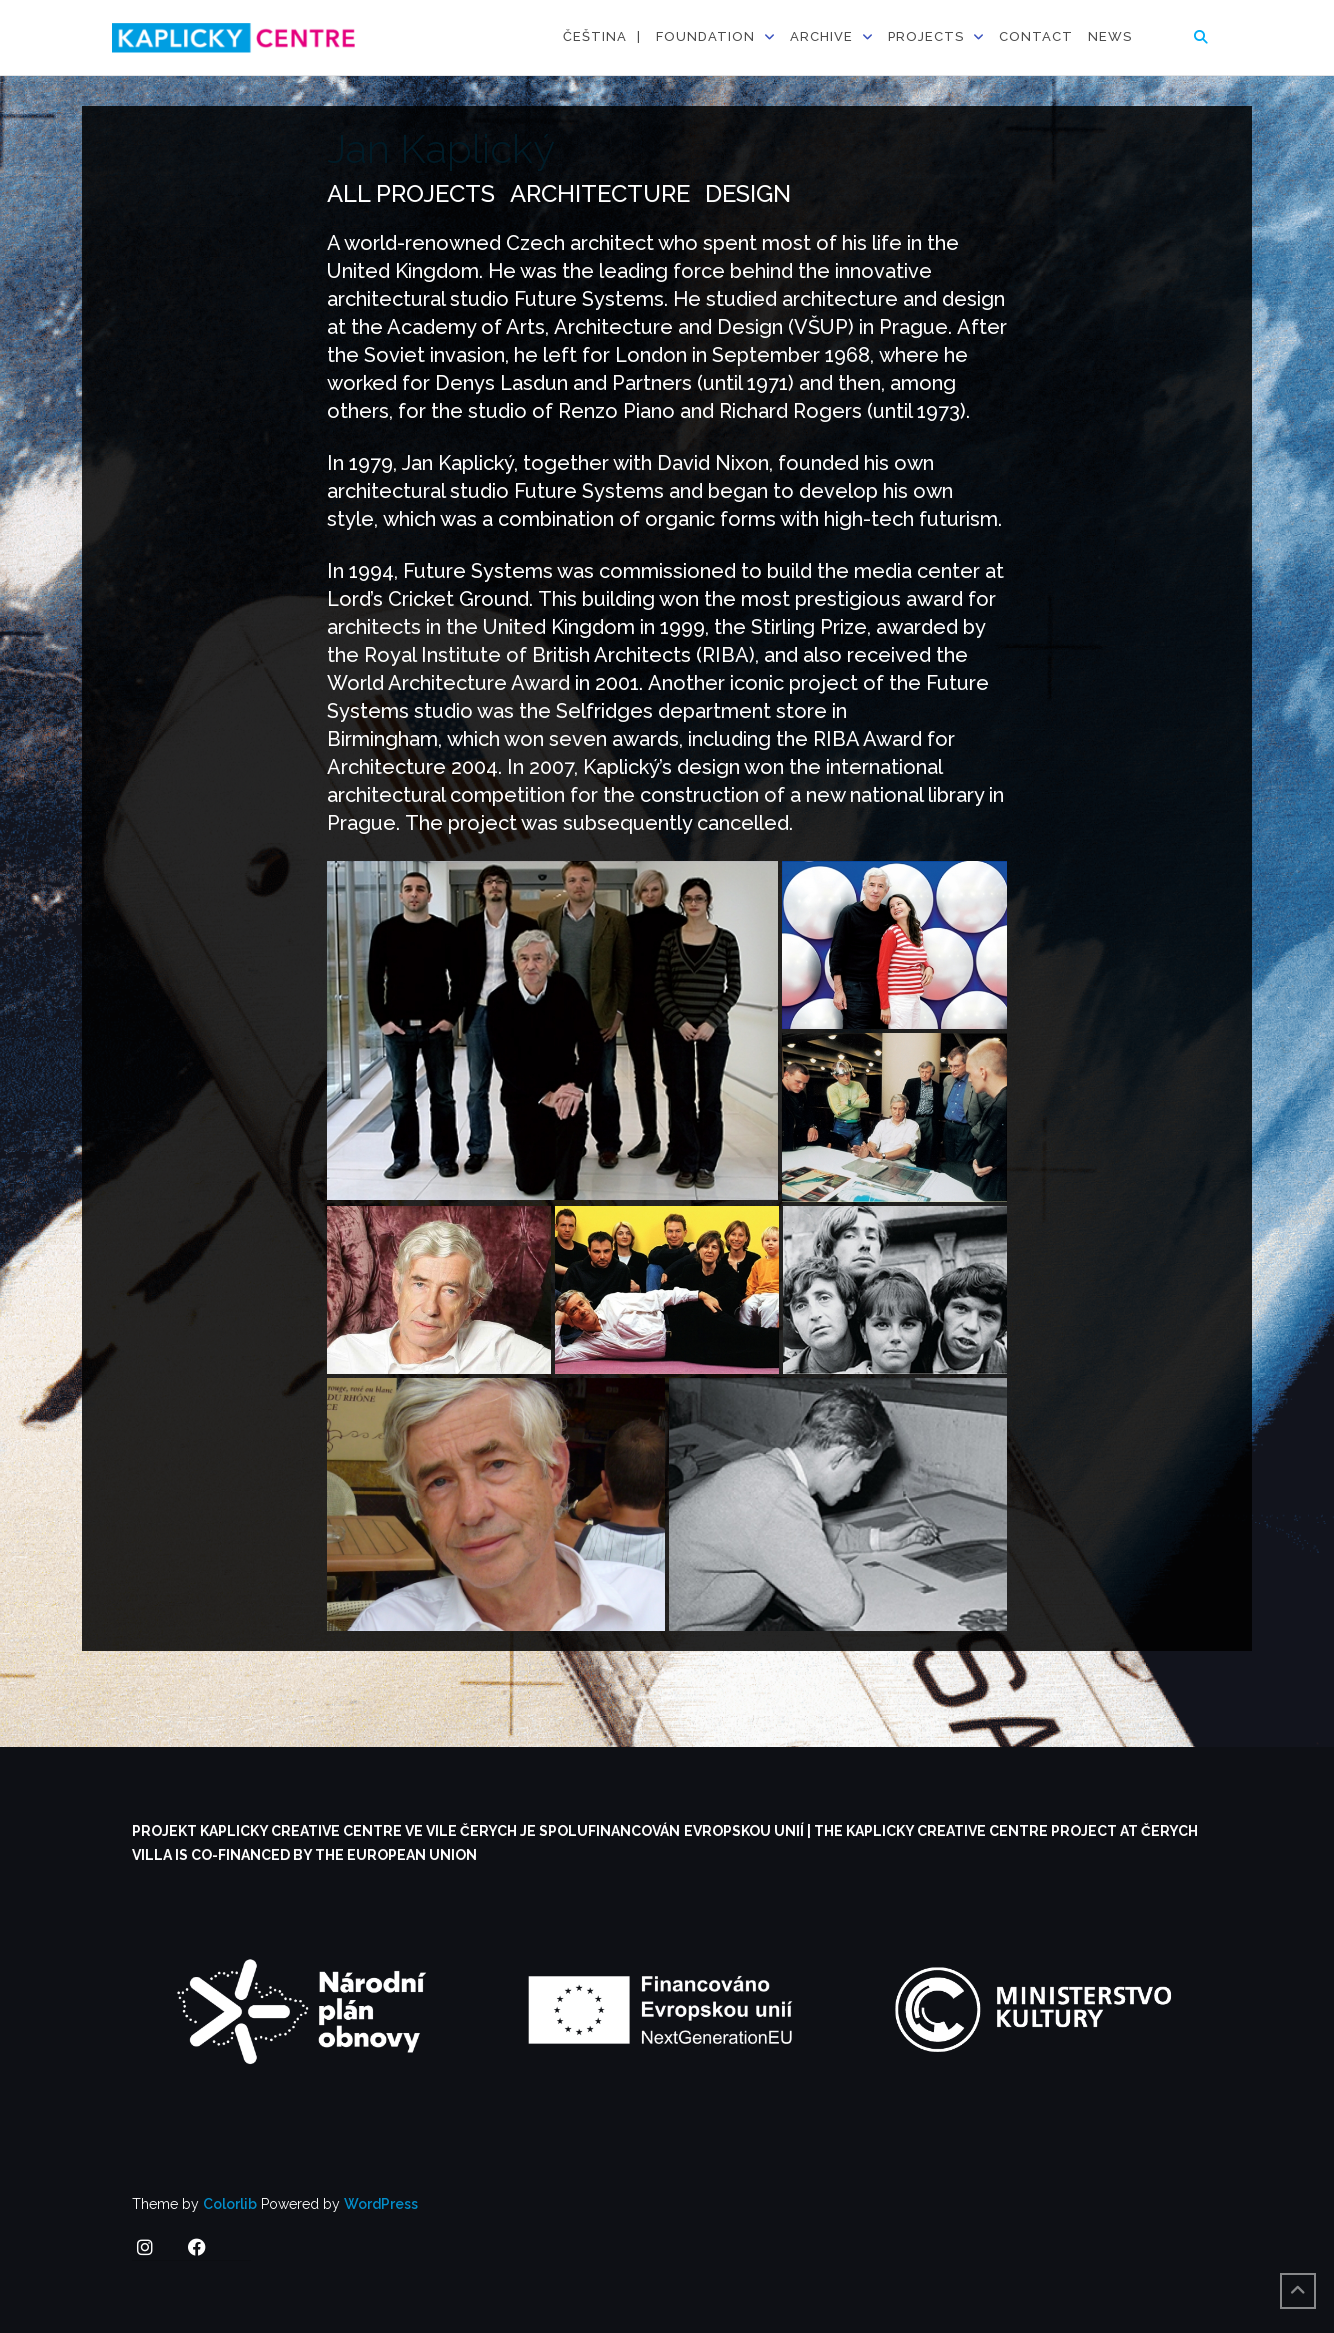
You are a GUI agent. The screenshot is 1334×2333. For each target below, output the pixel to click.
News (1110, 36)
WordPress (381, 2204)
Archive (821, 36)
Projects (926, 36)
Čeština (595, 36)
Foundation (705, 36)
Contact (1036, 36)
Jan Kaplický (441, 148)
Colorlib (230, 2204)
